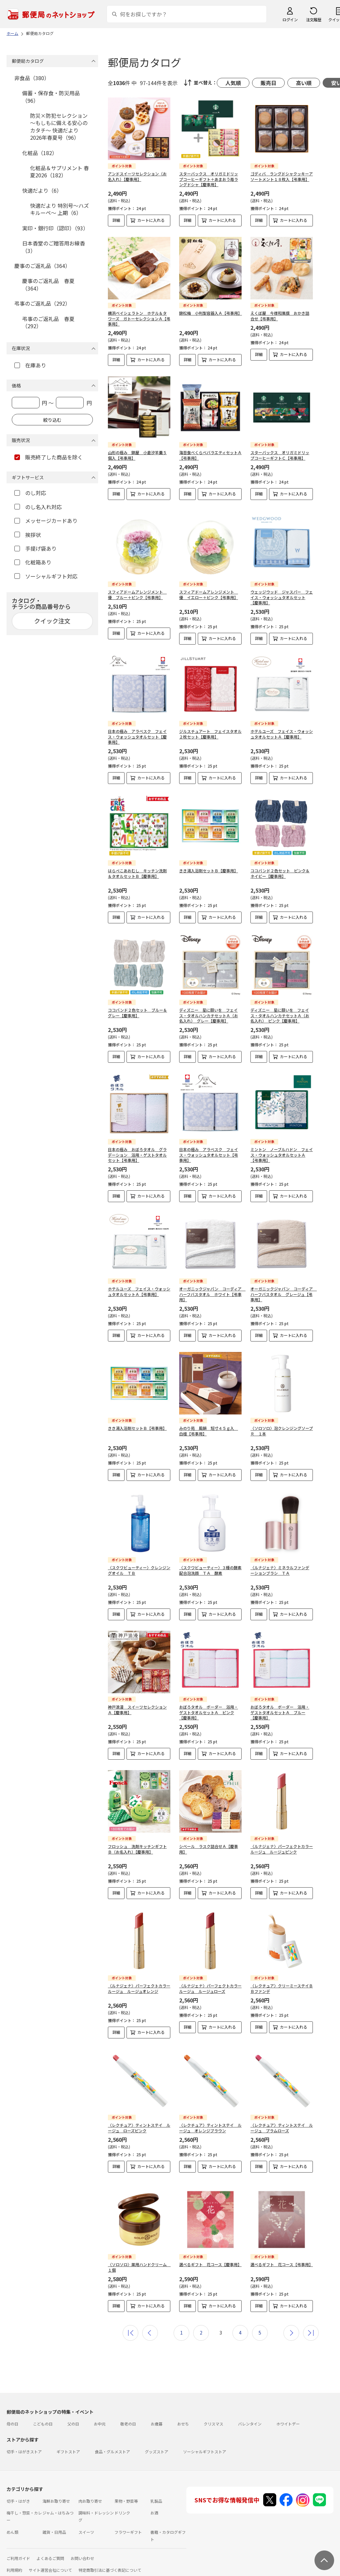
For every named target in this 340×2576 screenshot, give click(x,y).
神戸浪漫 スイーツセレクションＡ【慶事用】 (137, 1709)
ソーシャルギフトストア (204, 2446)
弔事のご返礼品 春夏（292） (48, 322)
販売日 (268, 83)
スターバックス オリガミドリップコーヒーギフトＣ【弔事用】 (279, 455)
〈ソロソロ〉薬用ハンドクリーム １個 (139, 2261)
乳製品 (156, 2495)
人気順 (233, 83)
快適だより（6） (42, 190)
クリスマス (213, 2418)
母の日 (12, 2418)
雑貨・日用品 (54, 2527)
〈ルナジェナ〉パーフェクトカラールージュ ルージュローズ (210, 1988)
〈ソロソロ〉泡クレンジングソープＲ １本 (281, 1430)
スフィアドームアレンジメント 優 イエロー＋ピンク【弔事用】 (208, 594)
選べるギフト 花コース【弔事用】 (281, 2259)
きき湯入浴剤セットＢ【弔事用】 (137, 1428)
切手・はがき (18, 2495)
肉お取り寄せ (90, 2495)
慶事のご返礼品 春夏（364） (48, 284)
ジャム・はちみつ (58, 2507)
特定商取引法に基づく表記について (109, 2564)
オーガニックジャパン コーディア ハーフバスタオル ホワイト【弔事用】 (212, 1294)
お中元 (100, 2418)
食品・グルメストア (112, 2446)
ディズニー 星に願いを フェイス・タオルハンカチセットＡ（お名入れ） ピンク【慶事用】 (279, 1015)
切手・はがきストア (24, 2446)
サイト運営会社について (50, 2564)
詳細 (116, 220)
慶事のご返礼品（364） (42, 266)
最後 (311, 2328)
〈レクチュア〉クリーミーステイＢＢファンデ (281, 1988)
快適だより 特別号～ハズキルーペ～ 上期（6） (59, 209)
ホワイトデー (288, 2418)
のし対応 (30, 493)
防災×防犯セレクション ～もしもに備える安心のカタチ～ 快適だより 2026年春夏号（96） (59, 126)
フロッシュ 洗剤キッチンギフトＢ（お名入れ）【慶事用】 (137, 1849)
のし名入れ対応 (38, 507)
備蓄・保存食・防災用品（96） (51, 96)
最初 (130, 2328)
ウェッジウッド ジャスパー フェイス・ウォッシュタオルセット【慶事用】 (281, 597)
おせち (183, 2418)
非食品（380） (31, 78)
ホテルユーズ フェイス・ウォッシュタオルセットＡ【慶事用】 (281, 733)
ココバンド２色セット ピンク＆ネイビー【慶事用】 (280, 873)
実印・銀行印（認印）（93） (55, 228)
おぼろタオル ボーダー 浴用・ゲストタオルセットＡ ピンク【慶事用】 (208, 1712)
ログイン (290, 19)
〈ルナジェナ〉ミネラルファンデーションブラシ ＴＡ (279, 1570)
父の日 (73, 2418)
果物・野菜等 (126, 2495)
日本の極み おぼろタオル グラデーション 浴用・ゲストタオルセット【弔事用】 (137, 1154)
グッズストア (156, 2446)
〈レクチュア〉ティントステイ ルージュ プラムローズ (281, 2127)
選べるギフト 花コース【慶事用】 (210, 2259)
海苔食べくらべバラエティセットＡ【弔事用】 (210, 455)
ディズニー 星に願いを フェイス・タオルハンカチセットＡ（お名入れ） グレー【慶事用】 (208, 1015)
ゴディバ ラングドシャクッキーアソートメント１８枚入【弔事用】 (281, 176)
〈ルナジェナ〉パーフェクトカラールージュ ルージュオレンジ (139, 1988)
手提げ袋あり (35, 548)
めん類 (12, 2527)
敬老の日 (128, 2418)
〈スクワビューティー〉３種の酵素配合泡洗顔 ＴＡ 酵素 (210, 1570)
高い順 (304, 83)
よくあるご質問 (50, 2553)
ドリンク (122, 2507)
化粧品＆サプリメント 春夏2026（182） (59, 171)
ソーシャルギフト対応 (45, 576)
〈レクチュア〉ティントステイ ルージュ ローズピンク (139, 2127)
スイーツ (86, 2527)
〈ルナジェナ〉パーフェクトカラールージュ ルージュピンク (281, 1849)
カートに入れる (151, 220)
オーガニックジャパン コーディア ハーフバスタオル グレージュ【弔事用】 (283, 1294)
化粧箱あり (32, 562)
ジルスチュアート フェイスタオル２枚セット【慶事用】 (210, 733)
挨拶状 (27, 535)
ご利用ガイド (18, 2553)
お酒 (154, 2507)
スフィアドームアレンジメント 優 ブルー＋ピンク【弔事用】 (137, 594)
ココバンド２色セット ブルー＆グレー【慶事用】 (137, 1012)
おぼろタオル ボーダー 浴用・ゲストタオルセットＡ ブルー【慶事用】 (279, 1712)
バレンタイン (250, 2418)
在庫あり (30, 365)
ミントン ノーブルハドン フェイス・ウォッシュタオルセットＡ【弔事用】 (281, 1154)
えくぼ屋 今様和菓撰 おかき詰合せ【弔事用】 (279, 315)
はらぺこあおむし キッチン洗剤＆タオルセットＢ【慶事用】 (137, 873)
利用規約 (14, 2564)
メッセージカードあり (45, 520)
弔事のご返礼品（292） (42, 303)
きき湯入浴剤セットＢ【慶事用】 (208, 870)
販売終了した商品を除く (48, 457)
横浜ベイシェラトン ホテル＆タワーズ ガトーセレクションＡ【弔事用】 (139, 318)
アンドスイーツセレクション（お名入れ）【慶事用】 (137, 176)
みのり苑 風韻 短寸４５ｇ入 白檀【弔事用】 (208, 1430)
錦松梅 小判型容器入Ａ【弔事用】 (210, 313)
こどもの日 (43, 2418)
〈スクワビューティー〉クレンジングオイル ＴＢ (139, 1570)
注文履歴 (313, 19)
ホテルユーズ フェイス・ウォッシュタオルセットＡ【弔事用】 (139, 1291)
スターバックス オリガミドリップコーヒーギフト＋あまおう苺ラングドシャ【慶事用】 (208, 179)
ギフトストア (68, 2446)
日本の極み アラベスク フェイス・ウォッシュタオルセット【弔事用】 (208, 1154)
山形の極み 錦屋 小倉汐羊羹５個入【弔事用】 (137, 455)
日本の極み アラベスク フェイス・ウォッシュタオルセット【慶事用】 (137, 736)
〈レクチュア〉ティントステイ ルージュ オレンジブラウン (210, 2127)
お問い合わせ (82, 2553)
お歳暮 (156, 2418)
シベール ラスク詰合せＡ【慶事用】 (208, 1849)
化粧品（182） (39, 153)
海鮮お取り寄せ (56, 2495)
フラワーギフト (128, 2527)
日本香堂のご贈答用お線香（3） (53, 246)
